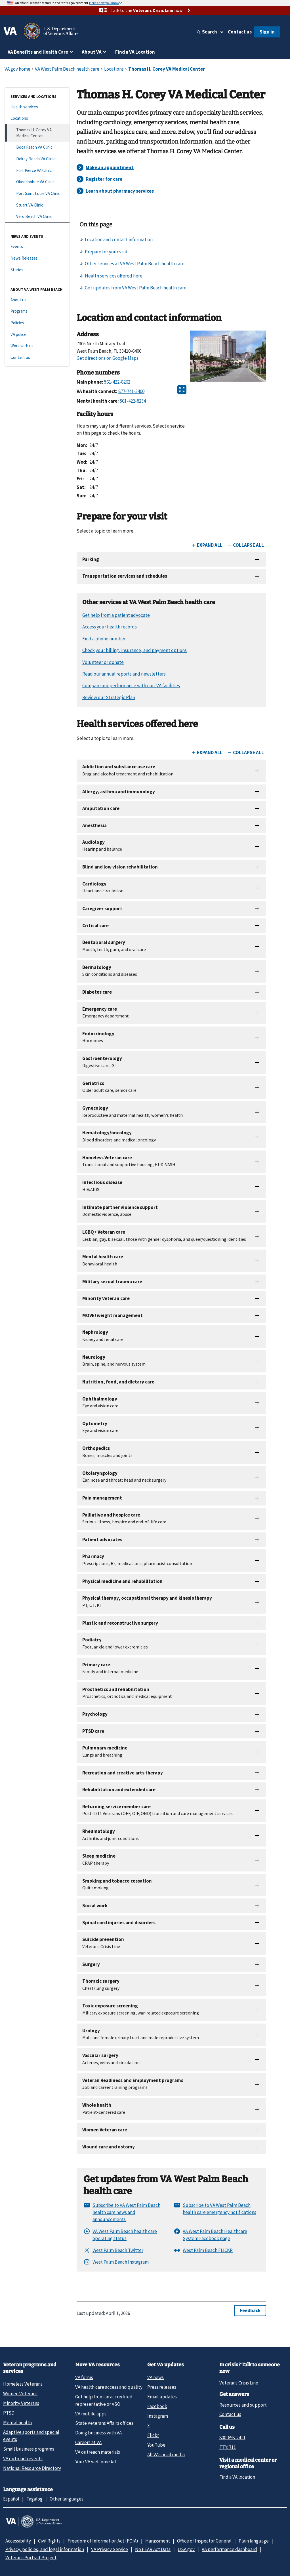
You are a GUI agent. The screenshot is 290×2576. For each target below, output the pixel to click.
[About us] (37, 300)
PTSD (8, 2413)
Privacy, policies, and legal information (44, 2549)
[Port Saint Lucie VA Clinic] (37, 193)
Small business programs (28, 2449)
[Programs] (37, 311)
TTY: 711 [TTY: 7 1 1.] (227, 2447)
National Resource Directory (32, 2468)
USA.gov (186, 2549)
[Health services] (37, 107)
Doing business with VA (98, 2433)
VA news (155, 2377)
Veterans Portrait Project (30, 2557)
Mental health (17, 2422)
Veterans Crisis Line (238, 2383)
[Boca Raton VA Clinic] (37, 147)
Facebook (157, 2406)
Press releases (161, 2387)
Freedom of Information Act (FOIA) (103, 2541)
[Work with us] (37, 346)
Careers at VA (88, 2442)
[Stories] (37, 270)
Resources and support (243, 2405)
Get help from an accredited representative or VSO (104, 2400)
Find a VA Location (135, 52)
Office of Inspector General (204, 2541)
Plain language (254, 2541)
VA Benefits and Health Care (38, 52)
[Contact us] (37, 357)
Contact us (240, 32)
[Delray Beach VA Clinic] (37, 159)
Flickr (153, 2435)
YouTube (156, 2445)
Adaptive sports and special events (31, 2435)
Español (11, 2499)
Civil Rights (49, 2541)
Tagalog (34, 2499)
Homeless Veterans (23, 2384)
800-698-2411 (232, 2437)
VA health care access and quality (108, 2387)
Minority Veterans (21, 2403)
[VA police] (37, 334)
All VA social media (166, 2454)
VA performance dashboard (229, 2549)
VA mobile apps (90, 2414)
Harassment (157, 2541)
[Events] (37, 247)
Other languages (66, 2499)
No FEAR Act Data (153, 2549)
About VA (92, 52)
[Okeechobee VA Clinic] (37, 182)
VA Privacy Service (109, 2549)
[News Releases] (37, 258)
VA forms (84, 2377)
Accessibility (18, 2541)
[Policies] (37, 323)
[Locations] (37, 118)
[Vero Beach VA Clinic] (37, 216)
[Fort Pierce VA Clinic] (37, 170)
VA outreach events (23, 2458)
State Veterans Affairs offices (104, 2423)
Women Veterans (20, 2393)
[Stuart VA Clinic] (37, 205)
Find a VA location (237, 2477)
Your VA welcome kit (95, 2462)
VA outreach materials (97, 2452)
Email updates (162, 2397)
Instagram (157, 2416)
